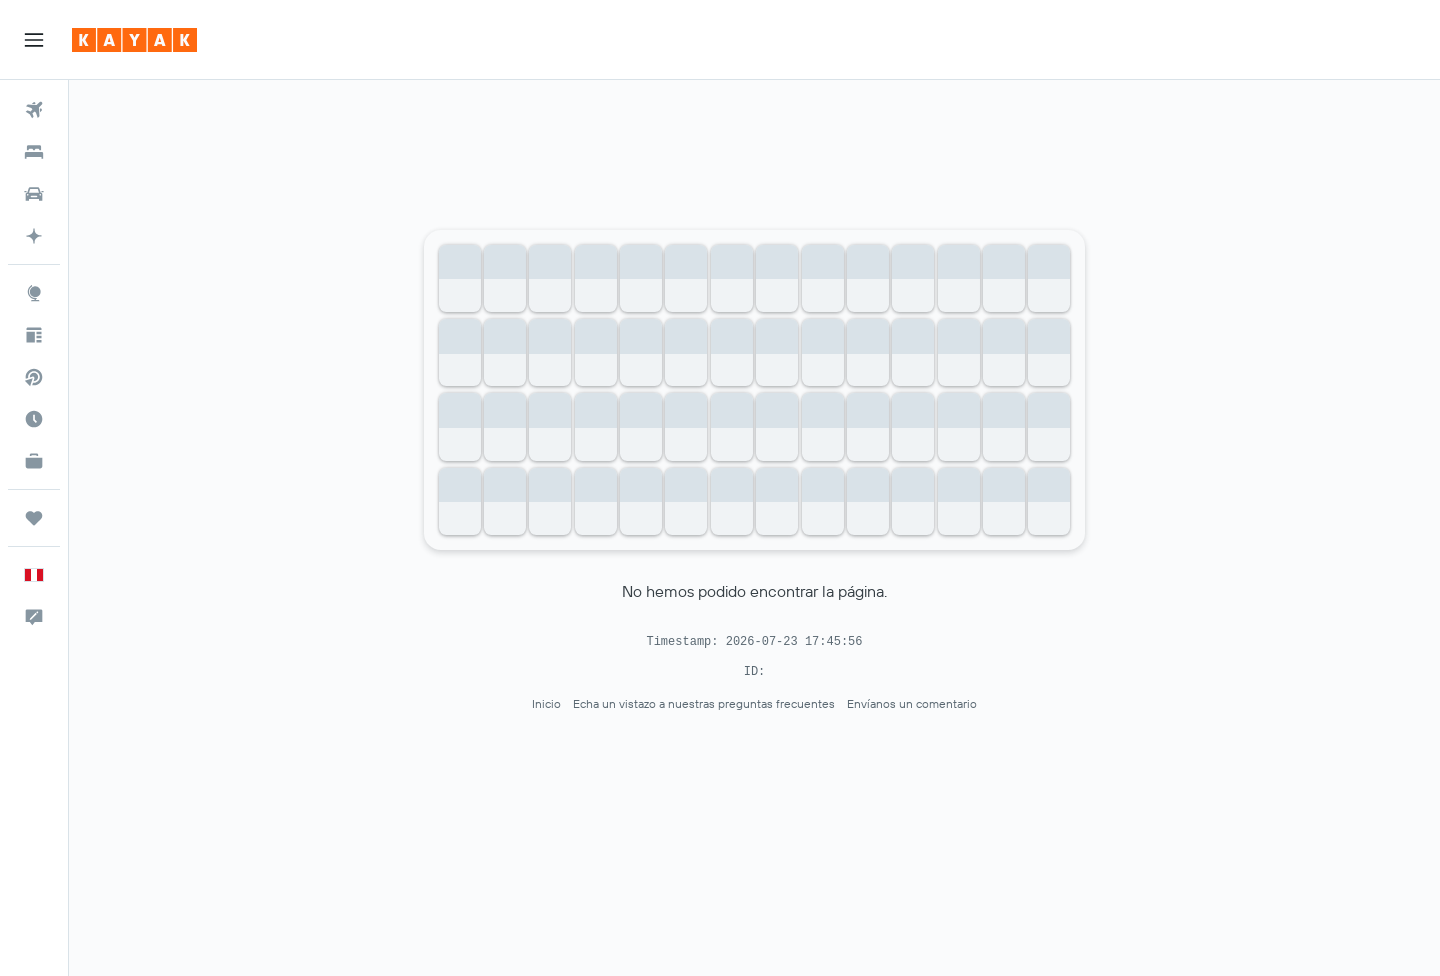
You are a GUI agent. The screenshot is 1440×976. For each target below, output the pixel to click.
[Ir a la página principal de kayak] (134, 40)
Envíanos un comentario (912, 703)
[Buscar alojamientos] (34, 152)
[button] (34, 40)
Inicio (546, 703)
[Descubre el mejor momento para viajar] (34, 419)
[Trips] (34, 518)
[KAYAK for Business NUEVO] (34, 461)
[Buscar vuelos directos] (34, 377)
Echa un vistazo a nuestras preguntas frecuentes (704, 703)
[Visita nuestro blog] (34, 335)
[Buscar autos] (34, 194)
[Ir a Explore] (34, 293)
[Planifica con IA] (34, 236)
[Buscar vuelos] (34, 110)
